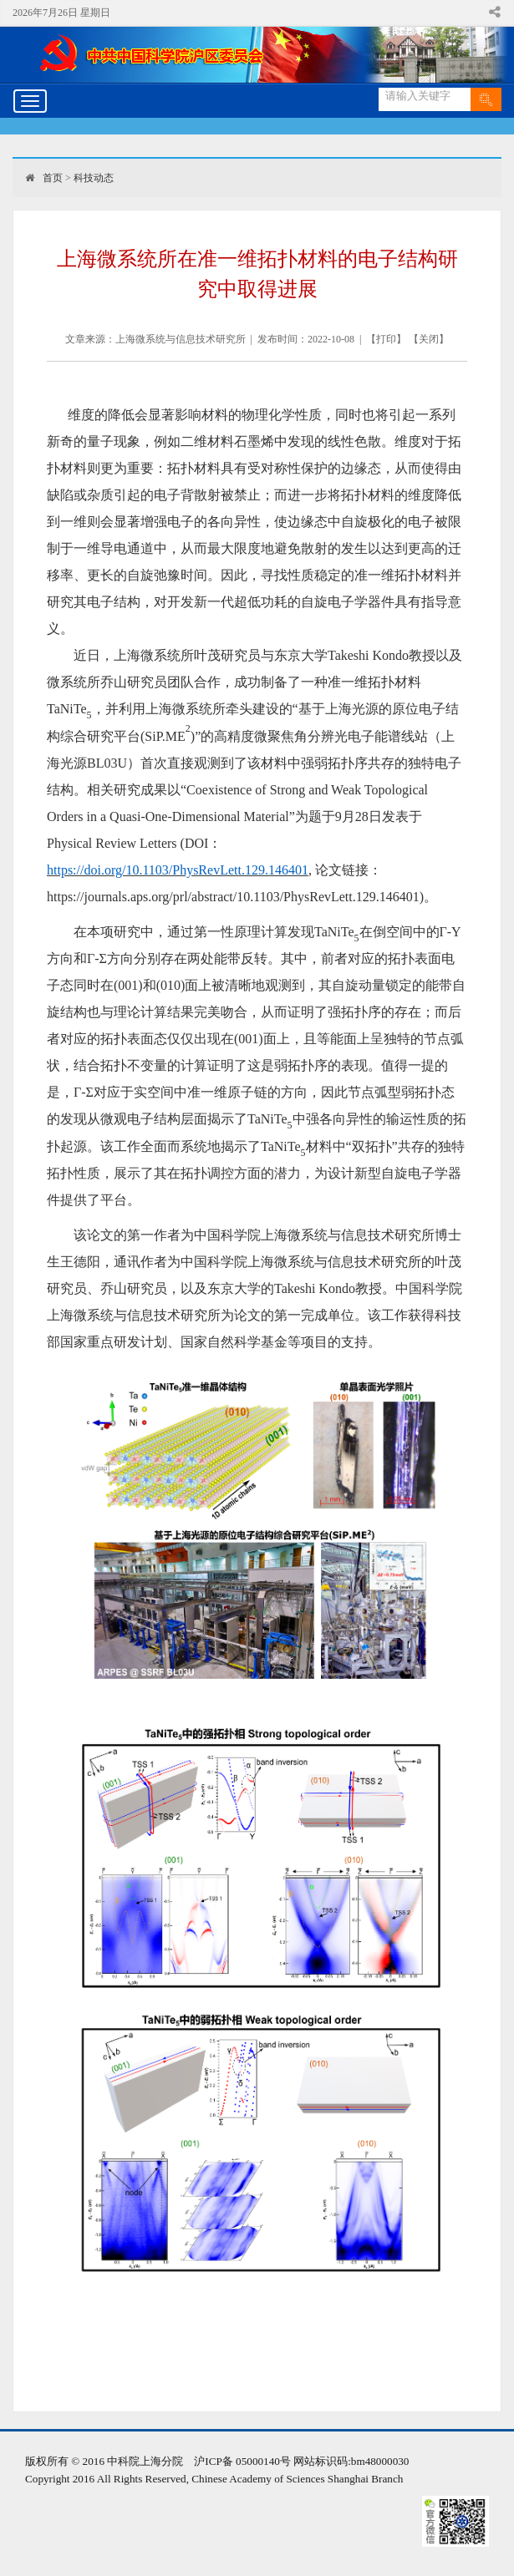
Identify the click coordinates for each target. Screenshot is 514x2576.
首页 (53, 178)
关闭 (429, 339)
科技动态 (94, 178)
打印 (386, 339)
